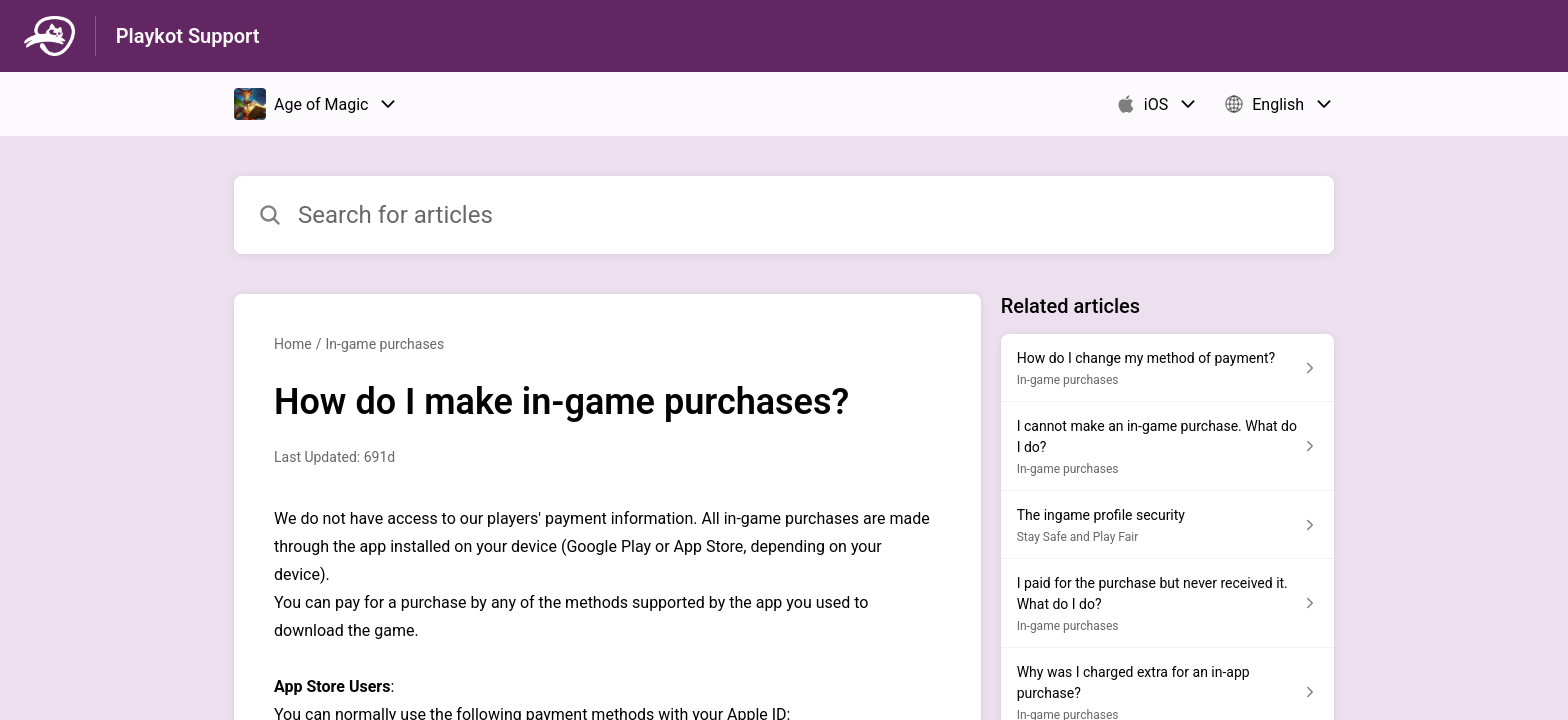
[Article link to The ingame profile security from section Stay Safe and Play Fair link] (1167, 525)
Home (293, 344)
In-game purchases (384, 344)
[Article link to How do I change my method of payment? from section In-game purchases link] (1167, 368)
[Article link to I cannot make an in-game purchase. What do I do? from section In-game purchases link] (1167, 446)
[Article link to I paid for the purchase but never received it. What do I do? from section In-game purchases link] (1167, 603)
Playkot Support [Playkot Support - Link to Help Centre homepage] (188, 36)
